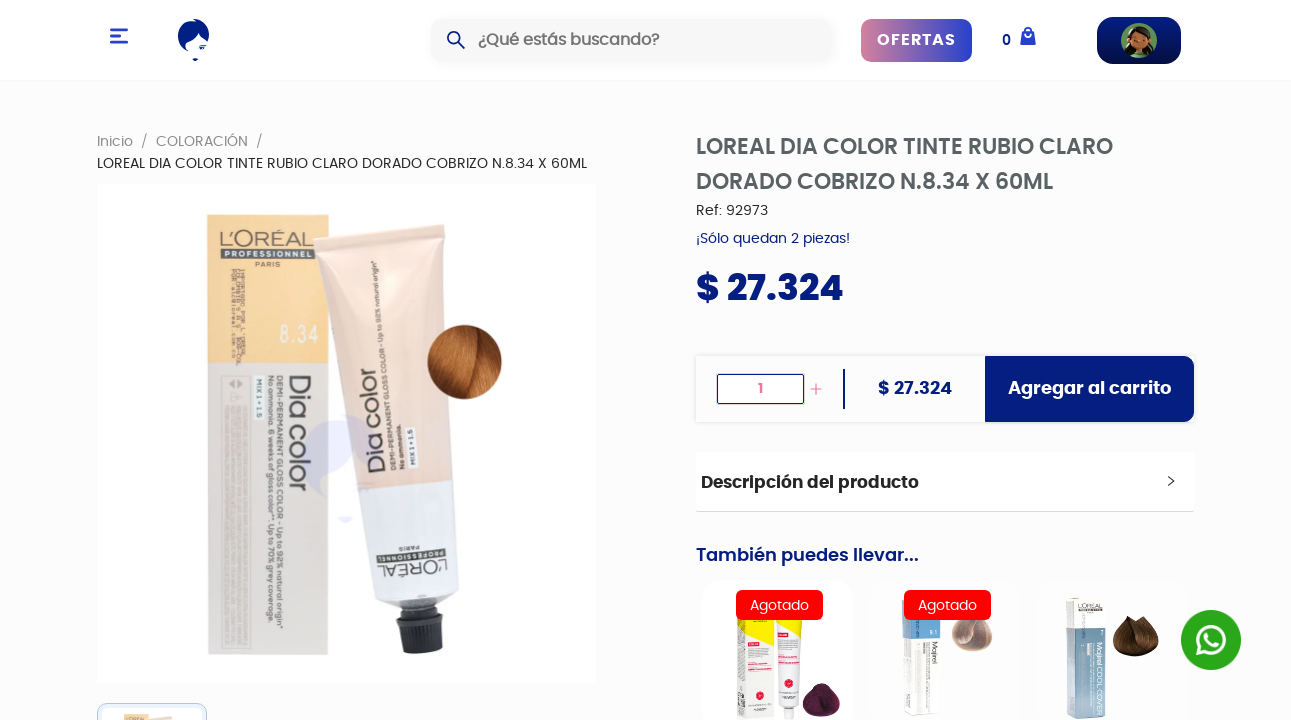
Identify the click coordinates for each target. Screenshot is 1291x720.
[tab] (945, 482)
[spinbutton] (761, 389)
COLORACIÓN (202, 141)
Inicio (115, 141)
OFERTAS (916, 40)
